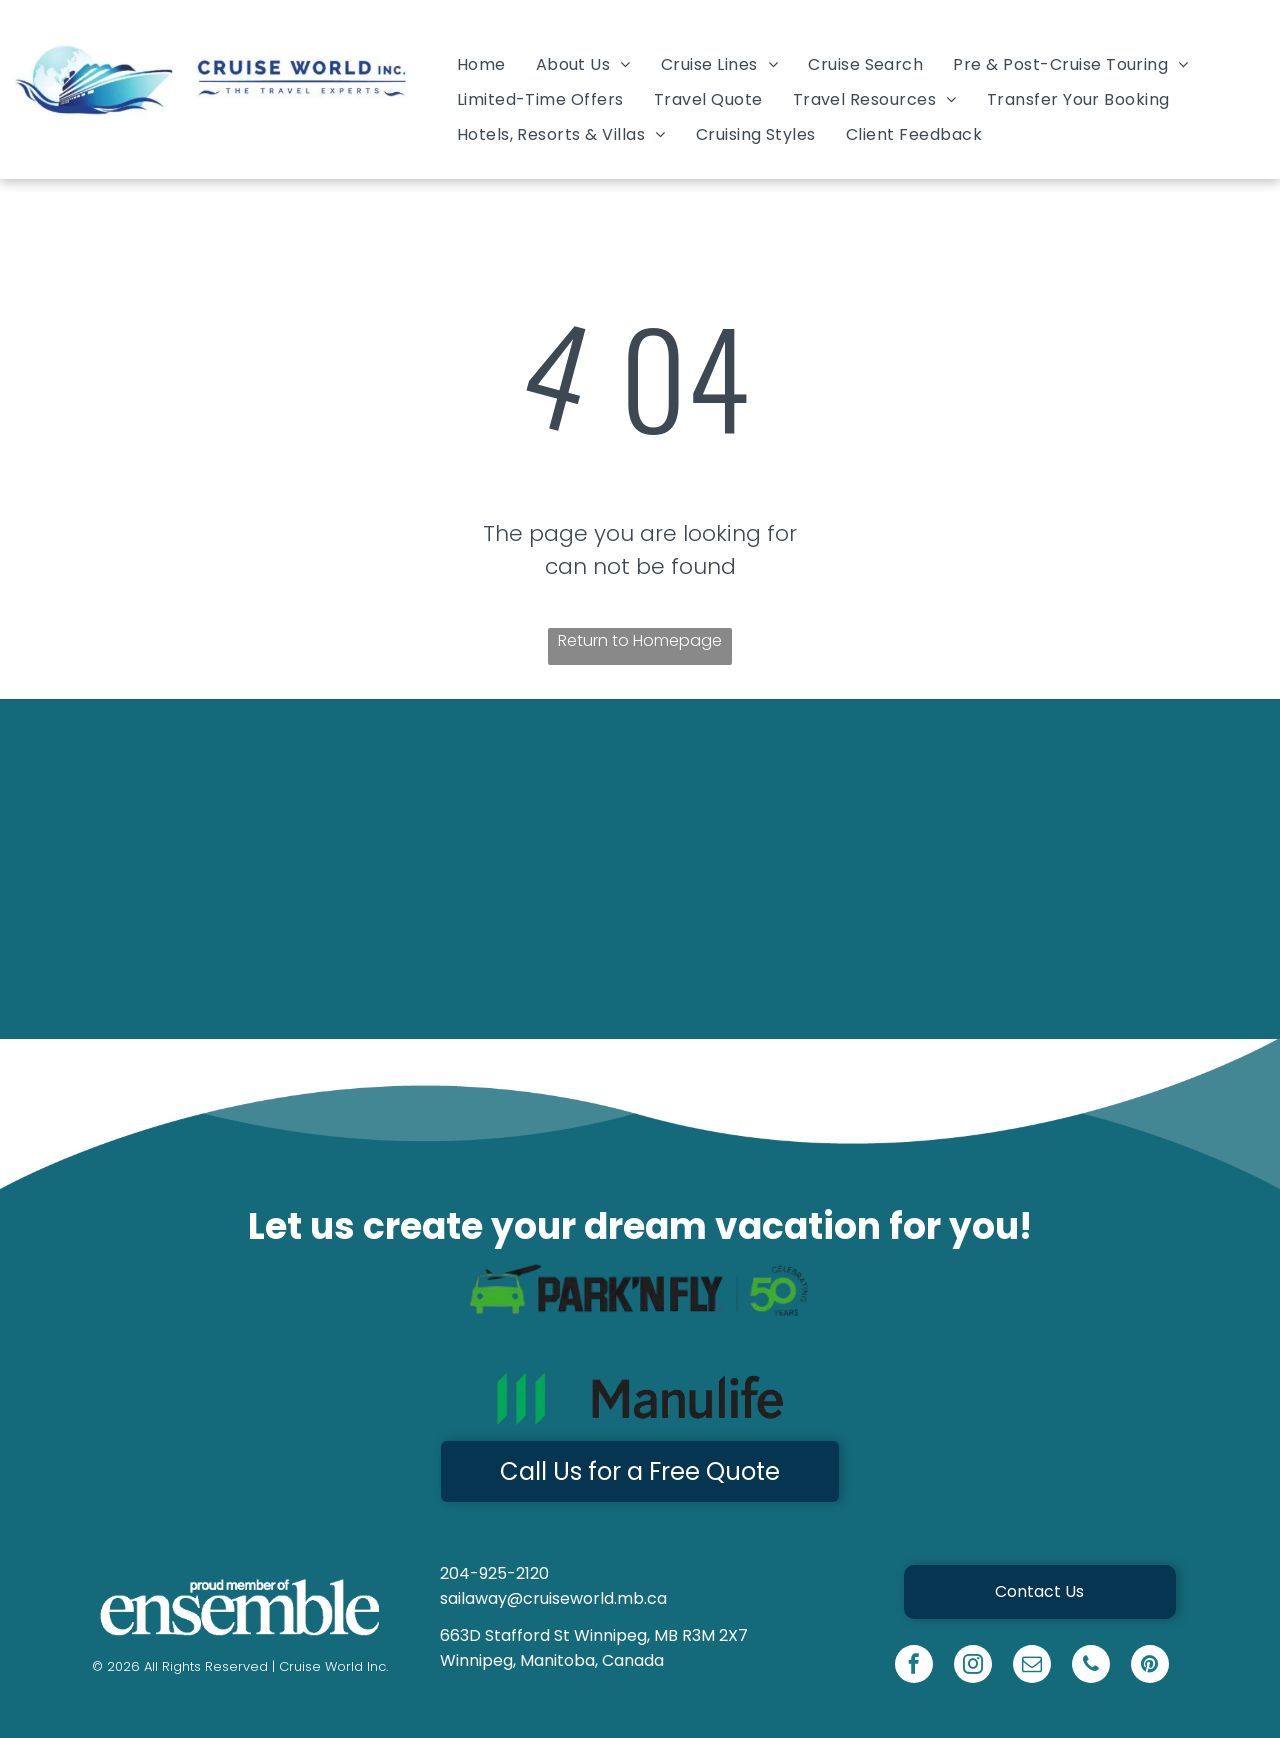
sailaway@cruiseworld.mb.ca (553, 1598)
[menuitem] (481, 63)
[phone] (1091, 1666)
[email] (1032, 1666)
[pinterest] (1150, 1666)
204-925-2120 (494, 1573)
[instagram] (973, 1666)
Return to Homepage (640, 640)
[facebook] (914, 1666)
